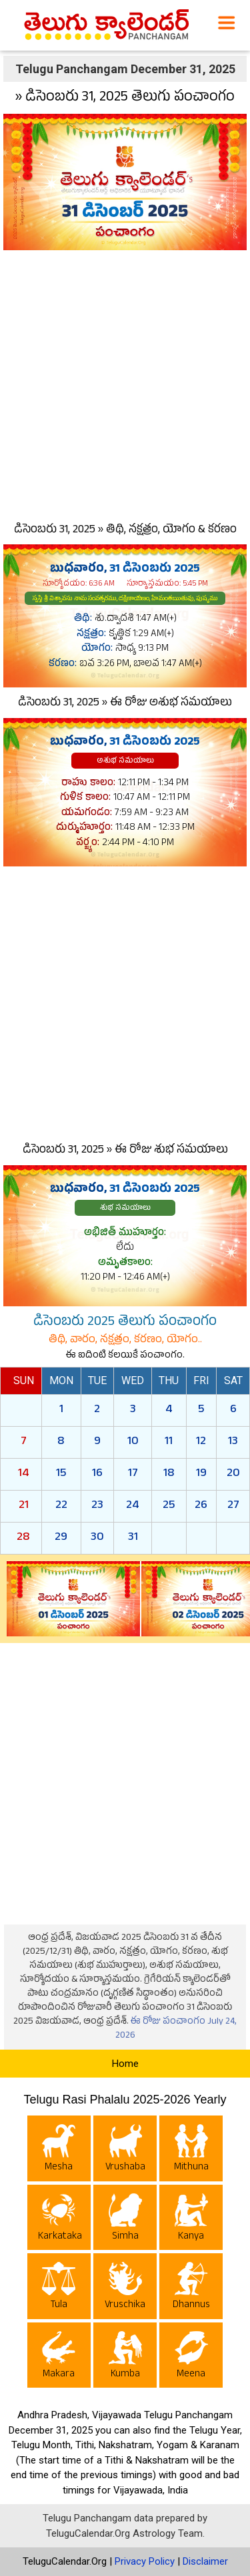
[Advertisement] (125, 383)
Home (125, 2064)
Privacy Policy (145, 2561)
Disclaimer (205, 2561)
